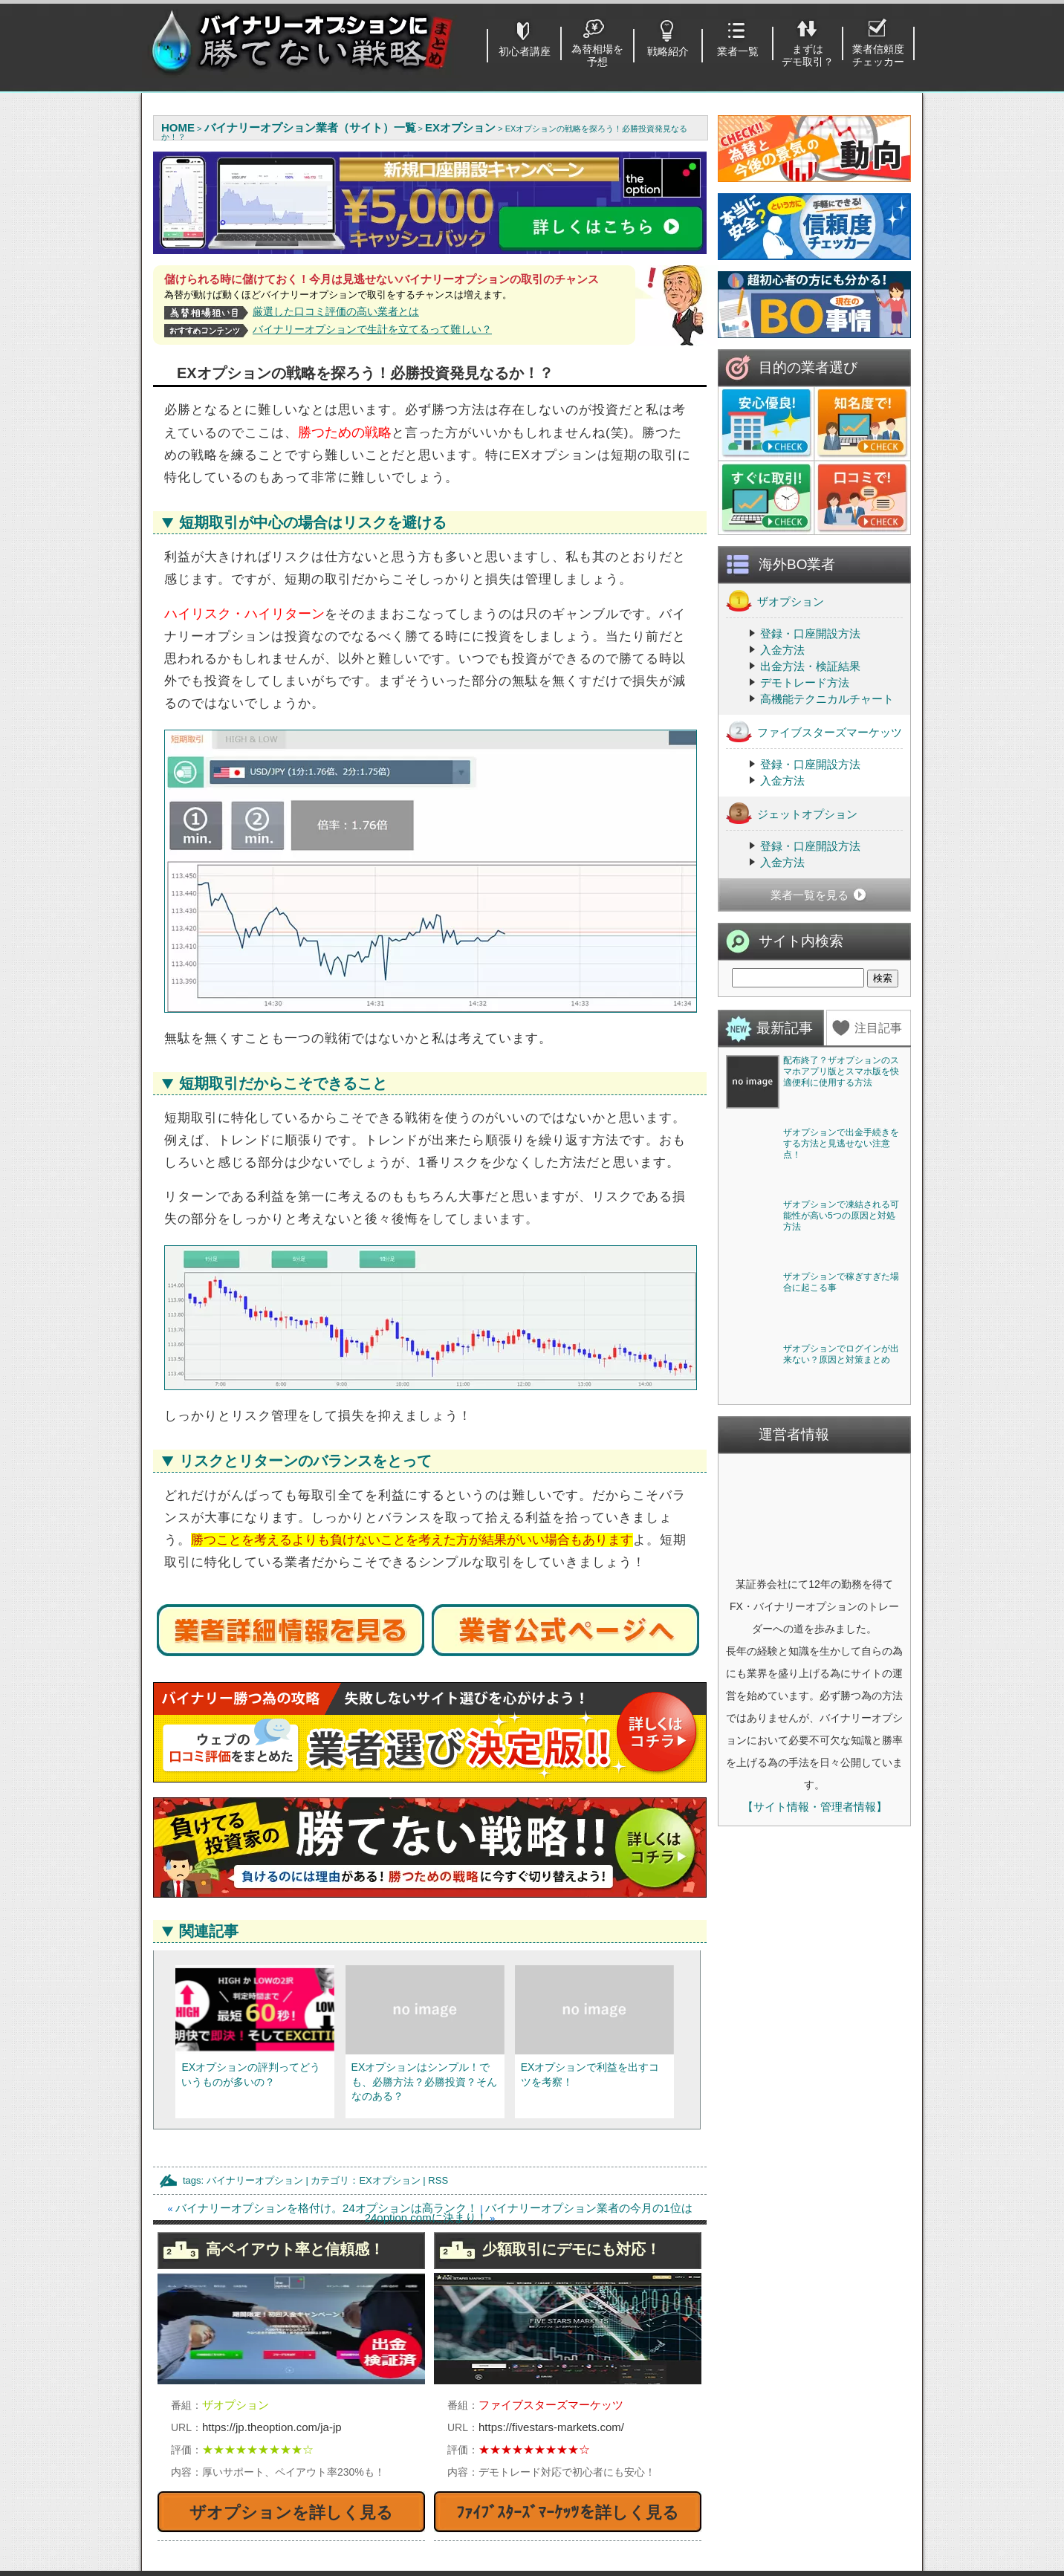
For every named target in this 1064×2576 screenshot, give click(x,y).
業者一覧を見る (810, 895)
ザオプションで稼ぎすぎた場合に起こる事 (841, 1605)
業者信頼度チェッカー (878, 55)
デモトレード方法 (804, 682)
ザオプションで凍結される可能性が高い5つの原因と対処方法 (841, 1431)
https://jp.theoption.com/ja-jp (272, 2427)
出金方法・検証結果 (810, 666)
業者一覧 (738, 51)
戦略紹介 (668, 51)
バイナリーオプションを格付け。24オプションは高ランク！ (326, 2208)
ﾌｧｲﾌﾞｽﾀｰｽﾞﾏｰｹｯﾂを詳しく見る (567, 2512)
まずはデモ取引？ (808, 55)
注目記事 (878, 1028)
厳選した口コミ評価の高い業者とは (336, 311)
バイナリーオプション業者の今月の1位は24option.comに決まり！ (528, 2213)
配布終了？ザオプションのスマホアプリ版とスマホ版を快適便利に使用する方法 (841, 1071)
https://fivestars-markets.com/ (551, 2427)
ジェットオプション (791, 813)
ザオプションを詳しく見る (291, 2512)
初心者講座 (525, 51)
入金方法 (782, 649)
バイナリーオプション (255, 2180)
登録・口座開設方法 (810, 633)
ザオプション (775, 600)
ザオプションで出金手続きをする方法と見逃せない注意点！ (841, 1251)
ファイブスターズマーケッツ (814, 731)
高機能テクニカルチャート (827, 698)
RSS (438, 2180)
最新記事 (784, 1028)
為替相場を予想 (597, 55)
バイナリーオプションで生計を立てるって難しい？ (372, 329)
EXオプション (389, 2180)
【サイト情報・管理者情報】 (814, 2237)
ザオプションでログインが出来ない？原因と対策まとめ (841, 1785)
